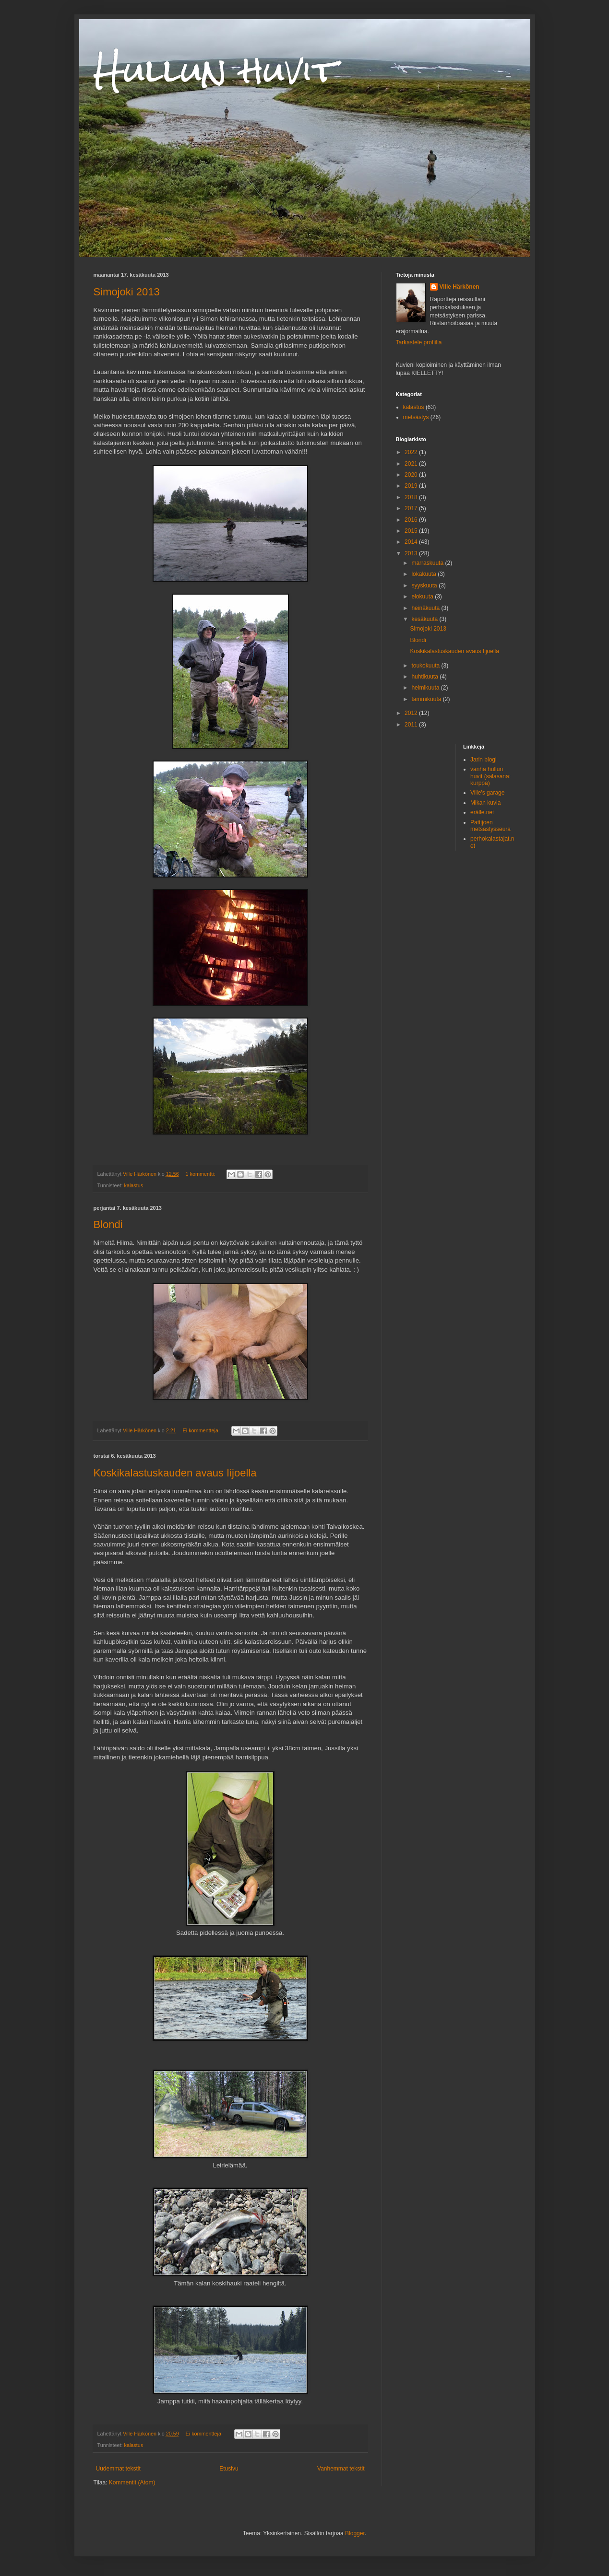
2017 (412, 508)
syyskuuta (425, 585)
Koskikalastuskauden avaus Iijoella (175, 1473)
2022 (412, 452)
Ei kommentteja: (202, 1430)
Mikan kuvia (485, 802)
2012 (412, 713)
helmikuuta (426, 687)
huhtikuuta (425, 676)
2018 (412, 497)
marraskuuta (428, 563)
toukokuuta (426, 665)
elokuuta (423, 596)
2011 (412, 724)
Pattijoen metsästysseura (490, 825)
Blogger (355, 2533)
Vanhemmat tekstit (340, 2468)
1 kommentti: (201, 1174)
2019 (412, 485)
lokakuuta (424, 574)
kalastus (133, 1185)
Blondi (108, 1224)
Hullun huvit (215, 69)
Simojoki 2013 (127, 292)
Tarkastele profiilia (419, 342)
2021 (412, 463)
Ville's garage (487, 792)
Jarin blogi (483, 759)
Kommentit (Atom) (132, 2482)
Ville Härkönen (459, 286)
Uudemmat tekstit (118, 2468)
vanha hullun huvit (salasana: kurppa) (490, 776)
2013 (412, 553)
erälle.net (482, 812)
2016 (412, 519)
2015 (412, 530)
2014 (412, 542)
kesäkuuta (425, 619)
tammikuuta (426, 699)
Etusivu (228, 2468)
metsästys (416, 417)
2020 (412, 474)
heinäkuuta (426, 608)
